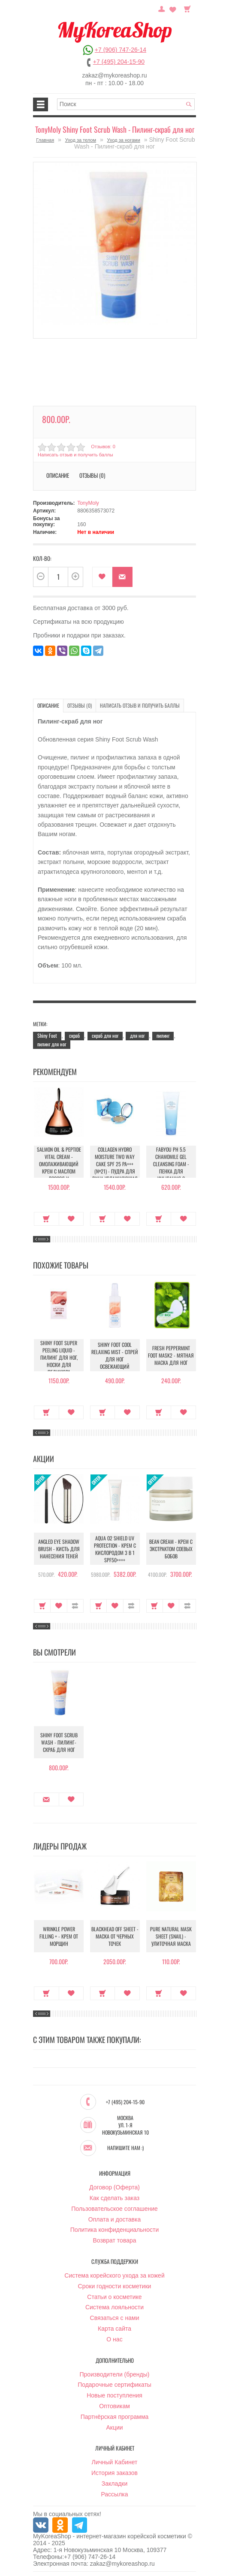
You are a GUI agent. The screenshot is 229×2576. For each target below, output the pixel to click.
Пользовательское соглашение (114, 2208)
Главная (45, 140)
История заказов (114, 2472)
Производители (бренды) (115, 2374)
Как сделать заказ (114, 2198)
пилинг (163, 1035)
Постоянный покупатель (162, 8)
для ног (137, 1035)
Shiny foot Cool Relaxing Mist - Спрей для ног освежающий (114, 1355)
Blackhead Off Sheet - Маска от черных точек (115, 1936)
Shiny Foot (47, 1035)
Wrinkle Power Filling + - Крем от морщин (58, 1936)
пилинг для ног (51, 1044)
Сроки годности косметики (114, 2286)
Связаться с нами (114, 2317)
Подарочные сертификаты (114, 2384)
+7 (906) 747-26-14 (120, 49)
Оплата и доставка (114, 2219)
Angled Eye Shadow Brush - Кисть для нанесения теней (59, 1549)
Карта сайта (114, 2328)
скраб (74, 1035)
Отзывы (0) (92, 475)
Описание (57, 475)
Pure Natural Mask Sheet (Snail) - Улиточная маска (171, 1936)
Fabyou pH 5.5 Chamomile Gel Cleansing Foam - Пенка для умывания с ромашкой (171, 1167)
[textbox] (126, 104)
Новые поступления (114, 2395)
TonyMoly (88, 503)
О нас (114, 2339)
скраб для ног (105, 1035)
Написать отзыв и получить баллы (75, 454)
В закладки (102, 577)
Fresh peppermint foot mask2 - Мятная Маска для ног (171, 1355)
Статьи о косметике (114, 2296)
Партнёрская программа (115, 2416)
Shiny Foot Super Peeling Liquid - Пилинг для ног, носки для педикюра (59, 1357)
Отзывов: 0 (103, 446)
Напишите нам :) (125, 2148)
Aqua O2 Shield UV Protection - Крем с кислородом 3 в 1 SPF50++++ (115, 1548)
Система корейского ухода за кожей (114, 2275)
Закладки (115, 2483)
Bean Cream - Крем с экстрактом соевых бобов (171, 1549)
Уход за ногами (123, 140)
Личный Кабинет (114, 2462)
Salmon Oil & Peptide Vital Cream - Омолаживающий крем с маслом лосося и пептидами (59, 1167)
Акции (114, 2427)
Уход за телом (80, 140)
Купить (46, 1219)
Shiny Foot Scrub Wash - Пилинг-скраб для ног (59, 1742)
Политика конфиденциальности (114, 2229)
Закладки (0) (173, 8)
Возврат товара (114, 2240)
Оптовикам (114, 2406)
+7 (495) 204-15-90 (119, 61)
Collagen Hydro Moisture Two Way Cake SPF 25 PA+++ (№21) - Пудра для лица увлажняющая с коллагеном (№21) (115, 1167)
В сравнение (75, 1606)
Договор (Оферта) (114, 2187)
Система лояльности (114, 2307)
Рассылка (114, 2494)
